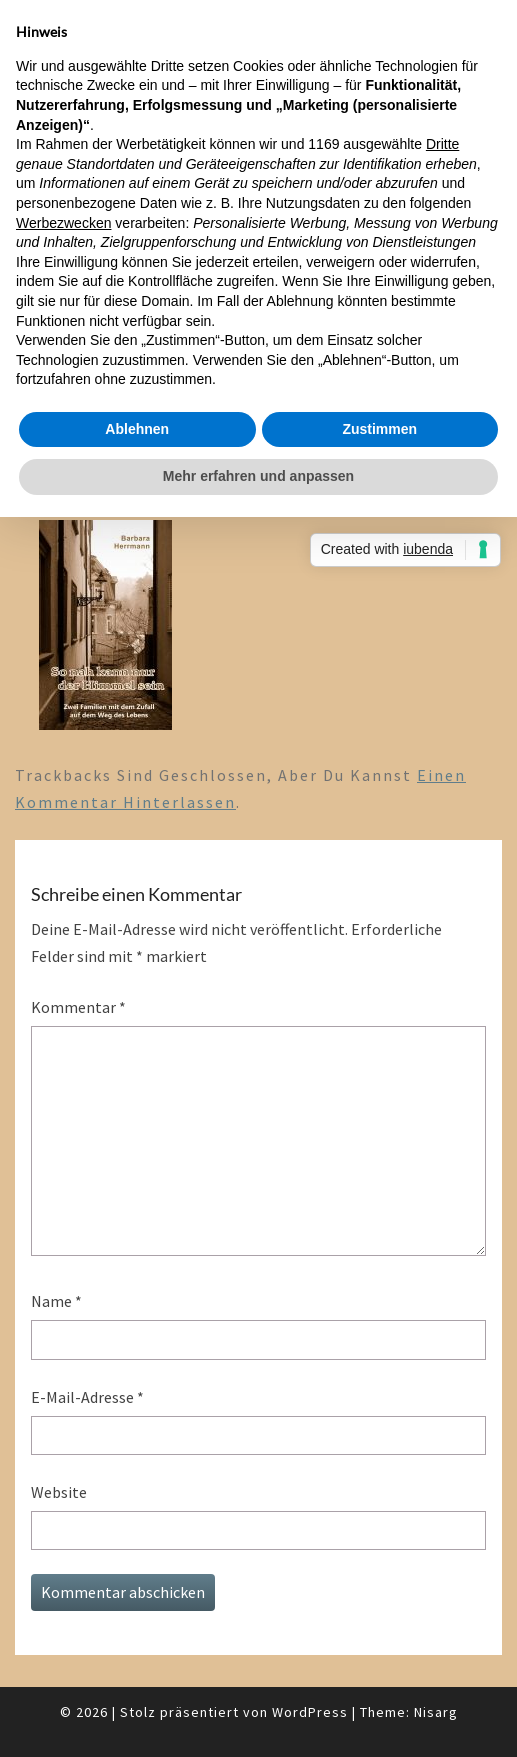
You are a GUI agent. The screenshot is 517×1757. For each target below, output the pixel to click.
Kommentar (78, 1007)
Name (56, 1301)
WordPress (310, 1712)
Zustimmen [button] (379, 429)
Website (59, 1492)
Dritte (442, 144)
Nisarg (436, 1712)
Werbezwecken (63, 223)
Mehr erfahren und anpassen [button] (258, 476)
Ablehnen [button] (137, 429)
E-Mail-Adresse (87, 1397)
